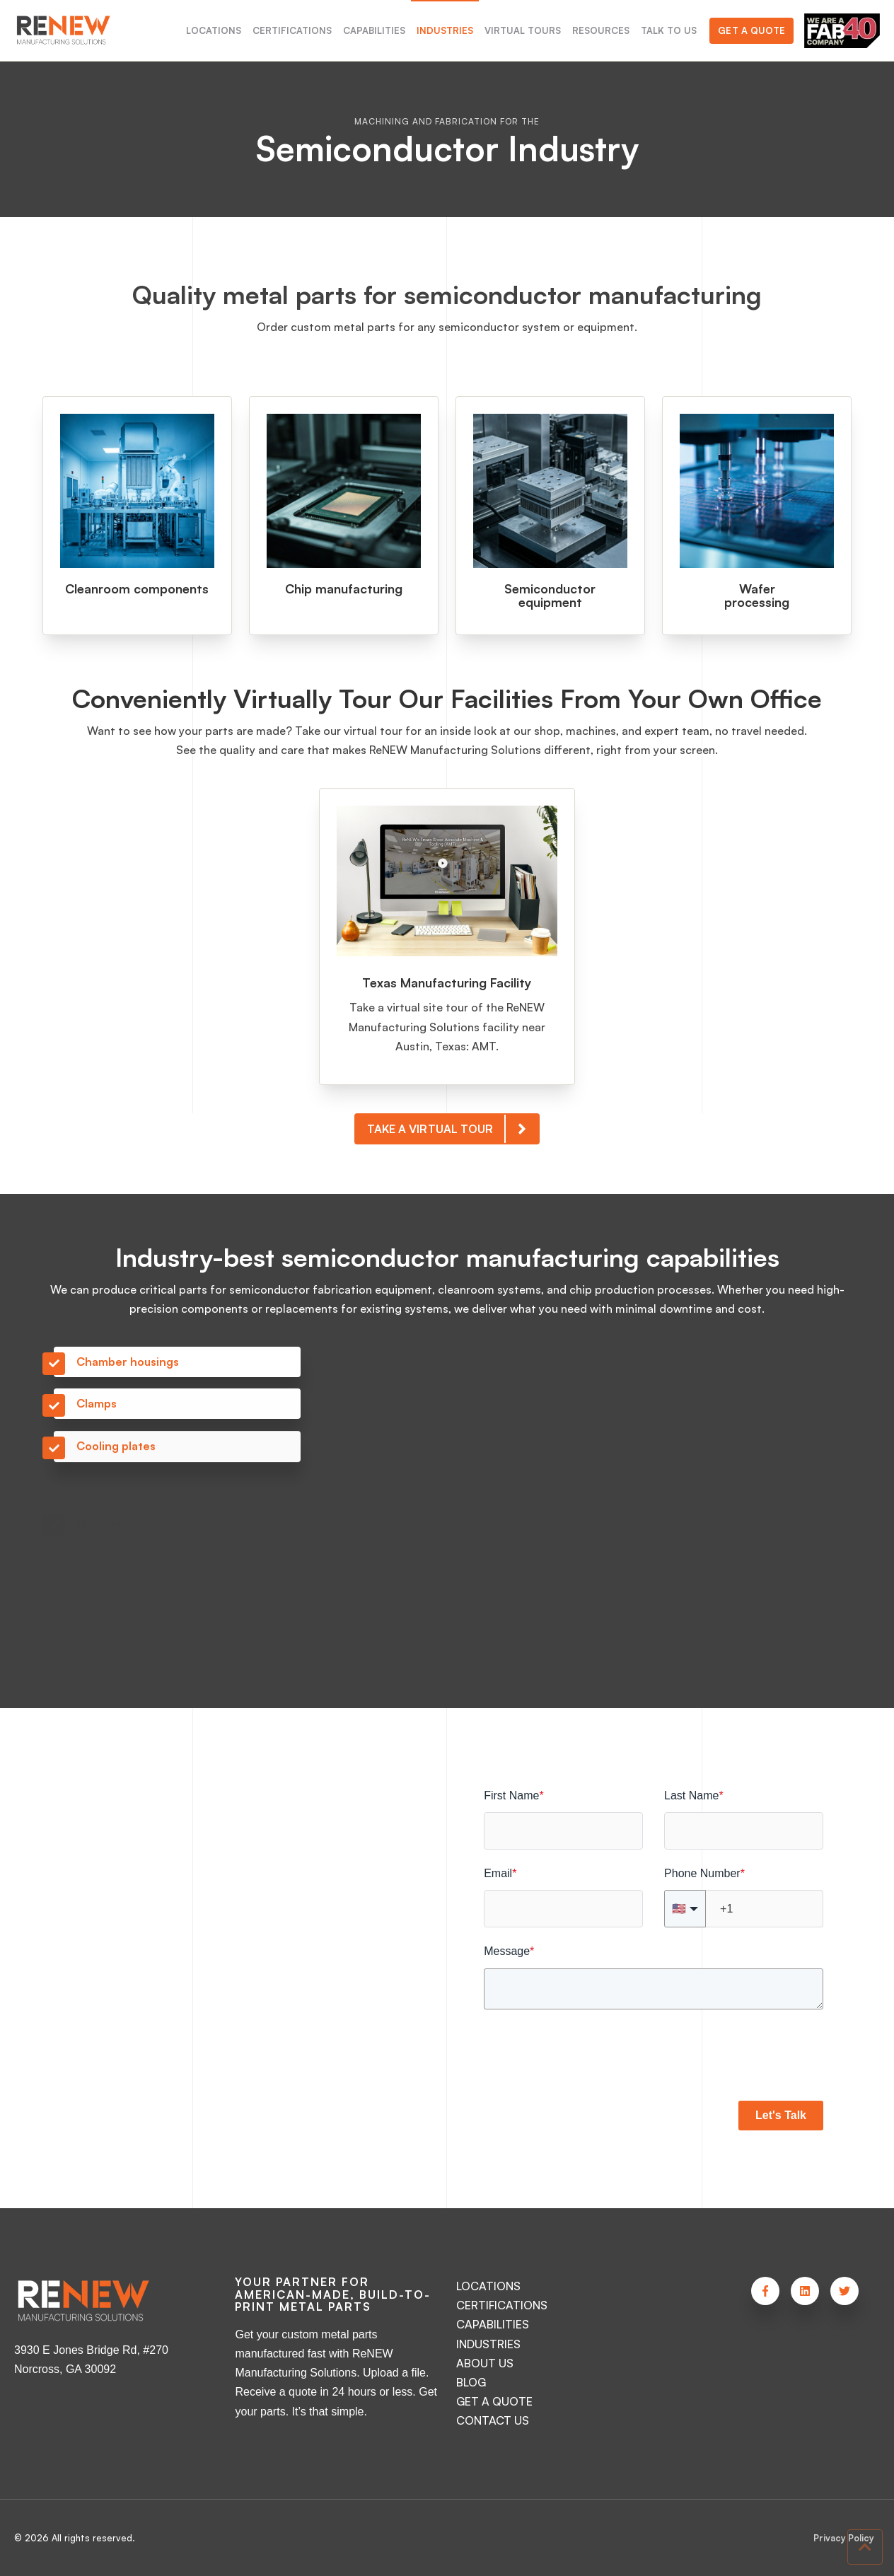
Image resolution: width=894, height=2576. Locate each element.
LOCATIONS (488, 2286)
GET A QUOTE (494, 2401)
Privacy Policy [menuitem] (843, 2538)
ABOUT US (484, 2363)
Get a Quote (751, 30)
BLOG (471, 2382)
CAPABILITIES (492, 2324)
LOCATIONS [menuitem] (213, 30)
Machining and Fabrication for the (447, 121)
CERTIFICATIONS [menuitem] (292, 30)
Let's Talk (780, 2115)
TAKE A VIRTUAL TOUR (452, 1144)
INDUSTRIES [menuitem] (445, 30)
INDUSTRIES (488, 2344)
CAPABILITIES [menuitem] (374, 30)
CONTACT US (492, 2420)
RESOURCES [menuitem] (600, 30)
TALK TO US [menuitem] (669, 30)
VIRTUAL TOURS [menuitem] (522, 30)
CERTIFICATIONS (501, 2305)
